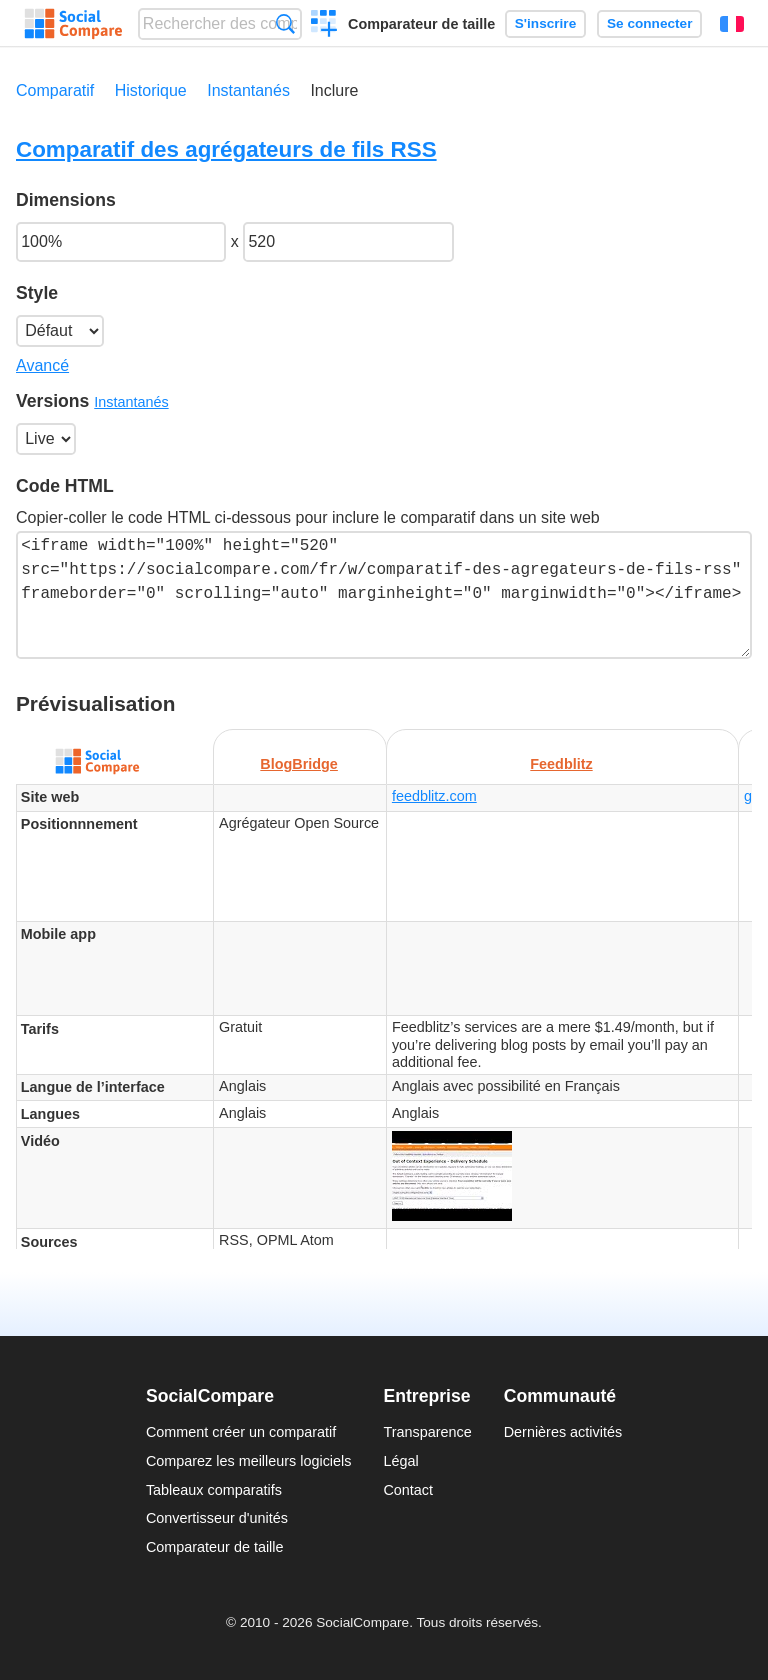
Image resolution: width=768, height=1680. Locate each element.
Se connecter (649, 23)
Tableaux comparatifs (214, 1490)
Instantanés (248, 90)
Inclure (334, 90)
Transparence (427, 1432)
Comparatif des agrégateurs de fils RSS (226, 149)
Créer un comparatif (324, 26)
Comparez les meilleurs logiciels (249, 1461)
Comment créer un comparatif (241, 1432)
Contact (408, 1490)
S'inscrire (545, 23)
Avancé (42, 365)
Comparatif (55, 90)
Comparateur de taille (421, 24)
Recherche (285, 23)
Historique (151, 90)
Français (732, 24)
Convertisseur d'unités (217, 1518)
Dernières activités (563, 1432)
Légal (400, 1461)
